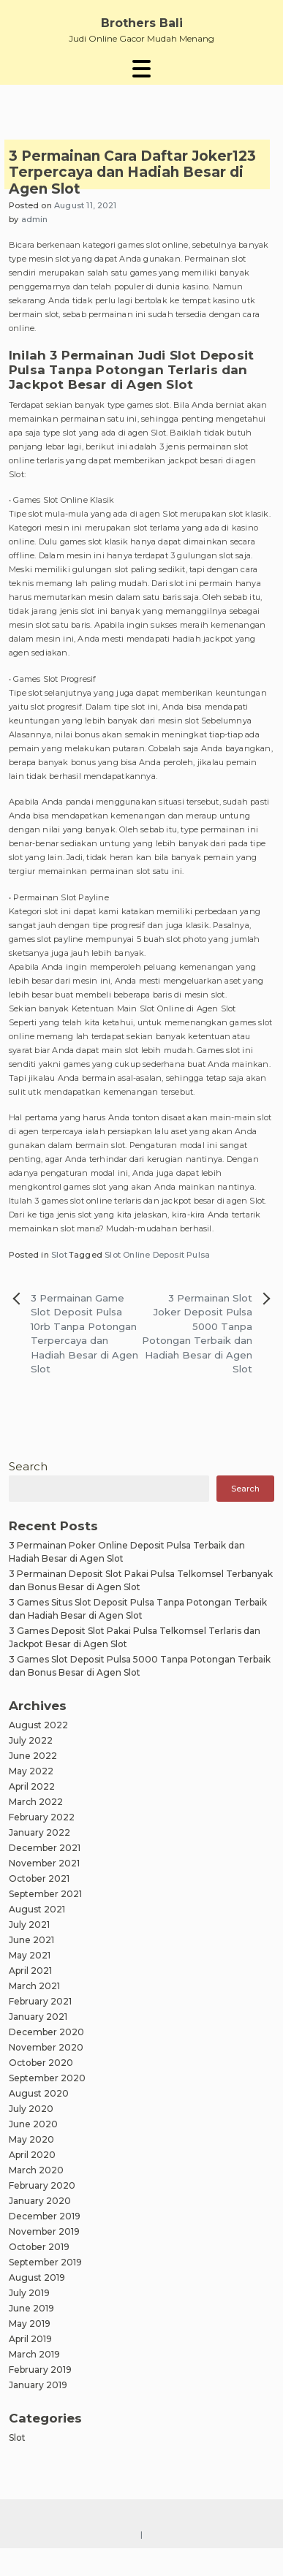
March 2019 (34, 2354)
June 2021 (31, 1939)
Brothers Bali (142, 23)
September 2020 (47, 2077)
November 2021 (44, 1863)
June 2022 (33, 1755)
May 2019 (29, 2323)
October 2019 (39, 2246)
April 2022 (32, 1786)
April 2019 (30, 2338)
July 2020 (31, 2108)
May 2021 (29, 1955)
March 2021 (34, 1985)
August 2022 (38, 1725)
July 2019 (29, 2292)
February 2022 (42, 1817)
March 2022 (36, 1801)
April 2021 (30, 1970)
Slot (59, 1255)
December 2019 (44, 2216)
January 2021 (38, 2016)
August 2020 (39, 2093)
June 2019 (31, 2308)
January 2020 (40, 2200)
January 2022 (39, 1832)
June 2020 (33, 2124)
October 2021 (39, 1878)
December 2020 (46, 2031)
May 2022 (31, 1771)
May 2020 (31, 2139)
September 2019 (45, 2262)
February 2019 (40, 2369)
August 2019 (37, 2277)
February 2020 (42, 2185)
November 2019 (44, 2231)
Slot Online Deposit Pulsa (157, 1255)
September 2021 (45, 1893)
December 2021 (44, 1847)
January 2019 (38, 2384)
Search (28, 1466)
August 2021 (37, 1909)
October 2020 (41, 2062)
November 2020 (46, 2047)
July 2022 (31, 1740)
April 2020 (32, 2154)
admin (34, 219)
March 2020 (36, 2170)
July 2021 (29, 1924)
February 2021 (40, 2001)
